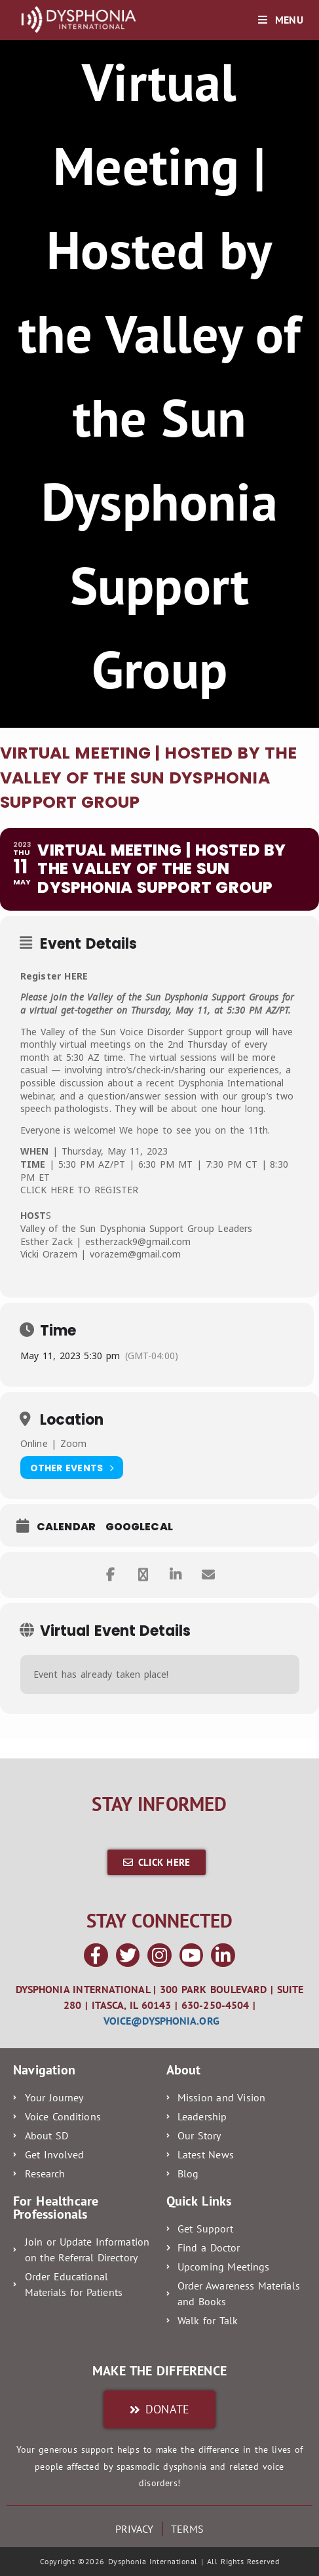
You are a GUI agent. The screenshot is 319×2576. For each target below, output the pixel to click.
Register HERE (54, 976)
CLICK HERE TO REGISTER (79, 1189)
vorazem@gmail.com (135, 1254)
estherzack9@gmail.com (138, 1241)
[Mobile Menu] (280, 19)
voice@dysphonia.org (161, 2020)
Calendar (66, 1527)
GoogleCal (139, 1527)
